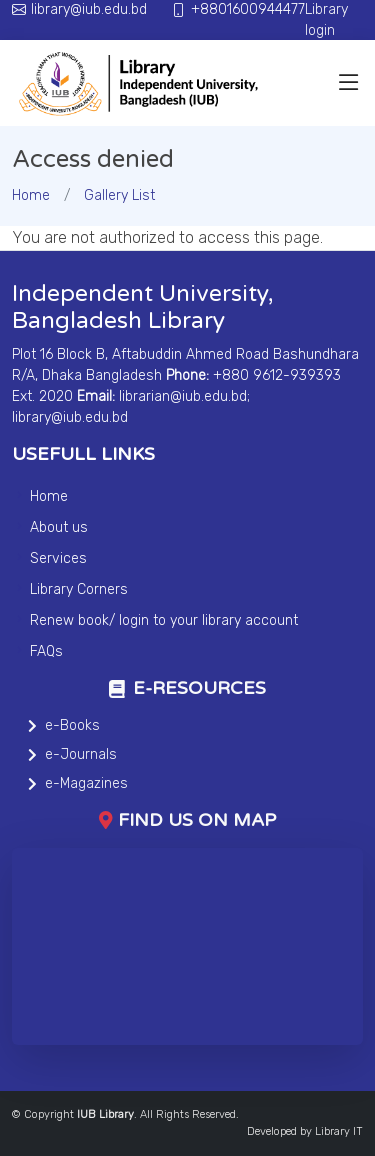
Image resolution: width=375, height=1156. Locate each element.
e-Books (72, 725)
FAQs (46, 651)
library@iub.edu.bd (70, 417)
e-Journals (81, 754)
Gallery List (119, 195)
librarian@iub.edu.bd (183, 396)
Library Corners (79, 589)
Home (31, 195)
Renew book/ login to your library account (164, 620)
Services (58, 558)
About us (59, 527)
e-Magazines (86, 783)
